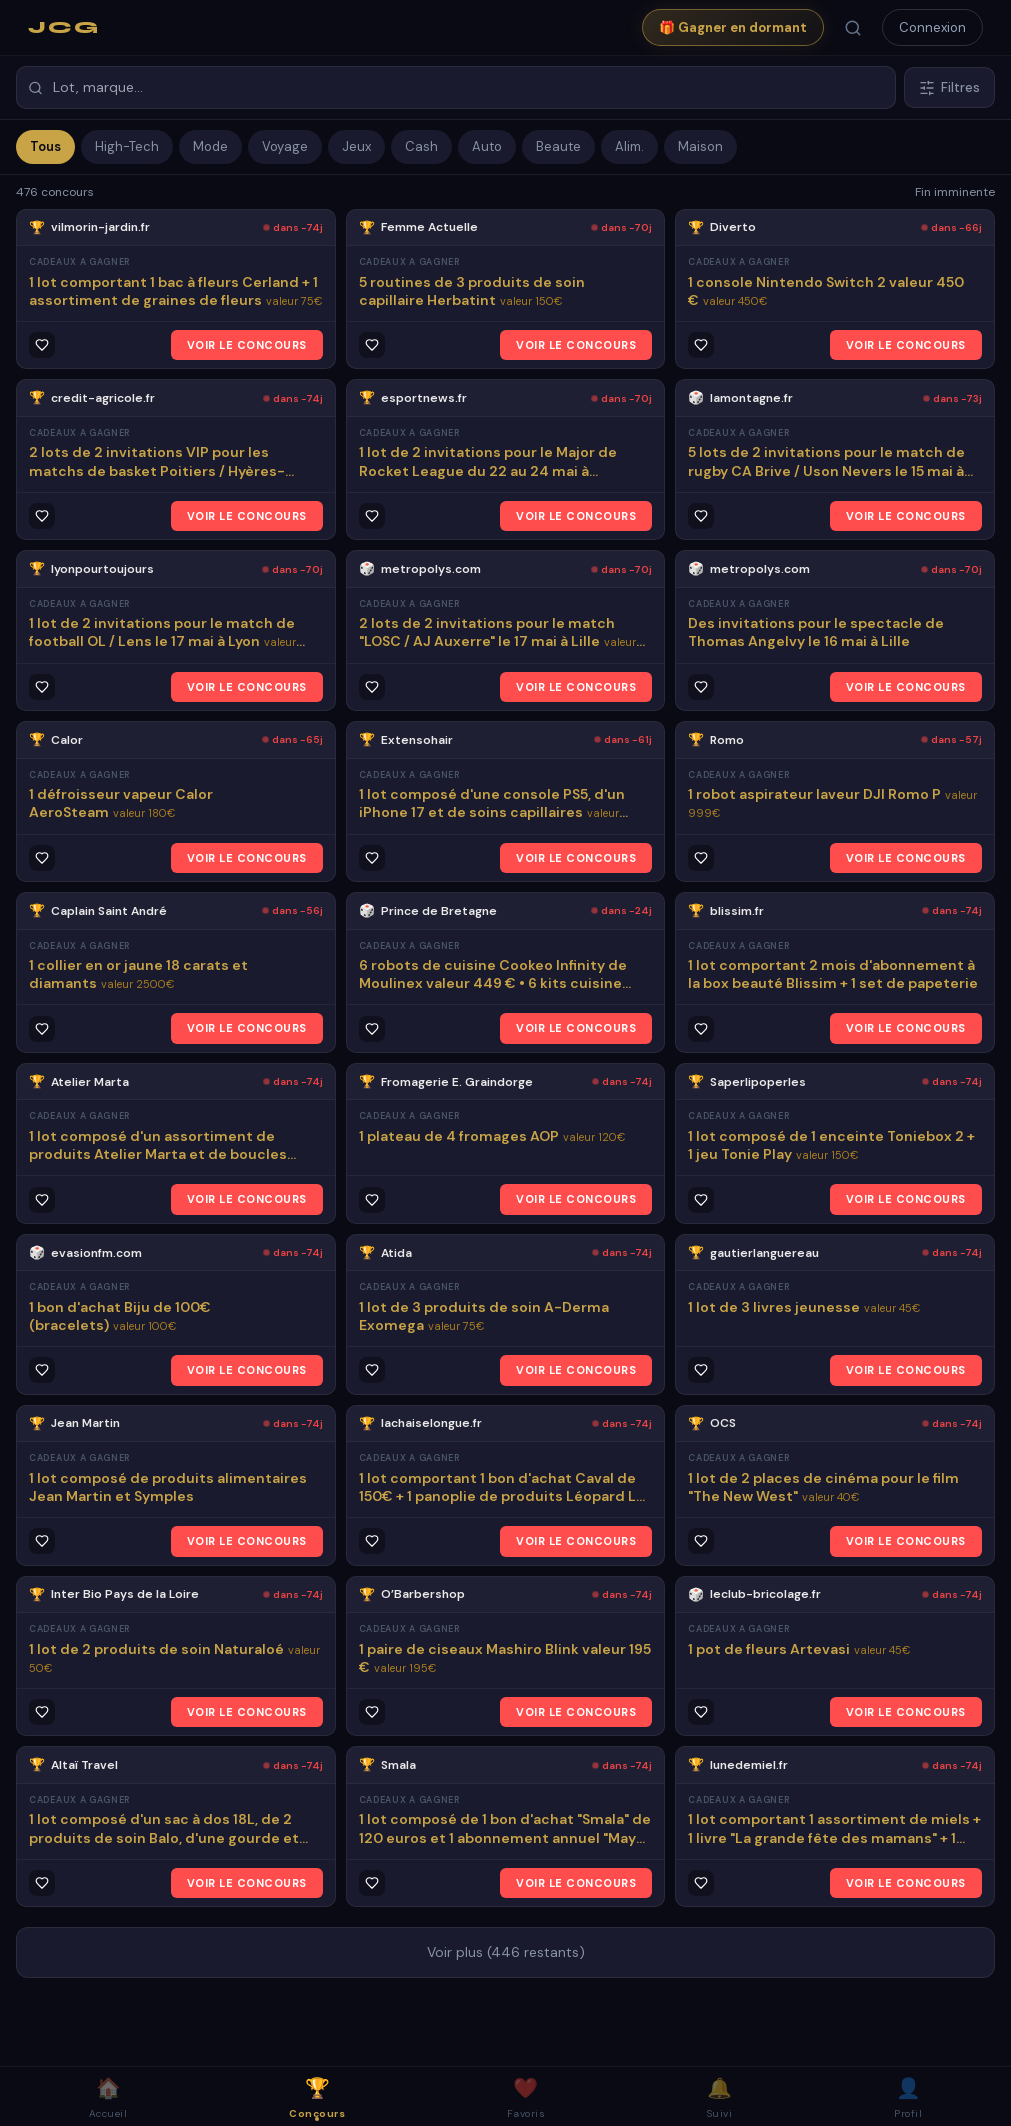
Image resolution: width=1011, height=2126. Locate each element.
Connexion (932, 27)
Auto (487, 146)
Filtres (949, 87)
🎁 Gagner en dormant (733, 27)
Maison (700, 146)
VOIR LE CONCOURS (247, 345)
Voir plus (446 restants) (506, 1952)
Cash (421, 146)
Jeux (356, 146)
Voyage (285, 146)
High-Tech (127, 146)
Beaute (558, 146)
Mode (210, 146)
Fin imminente (955, 192)
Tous (45, 146)
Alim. (629, 146)
